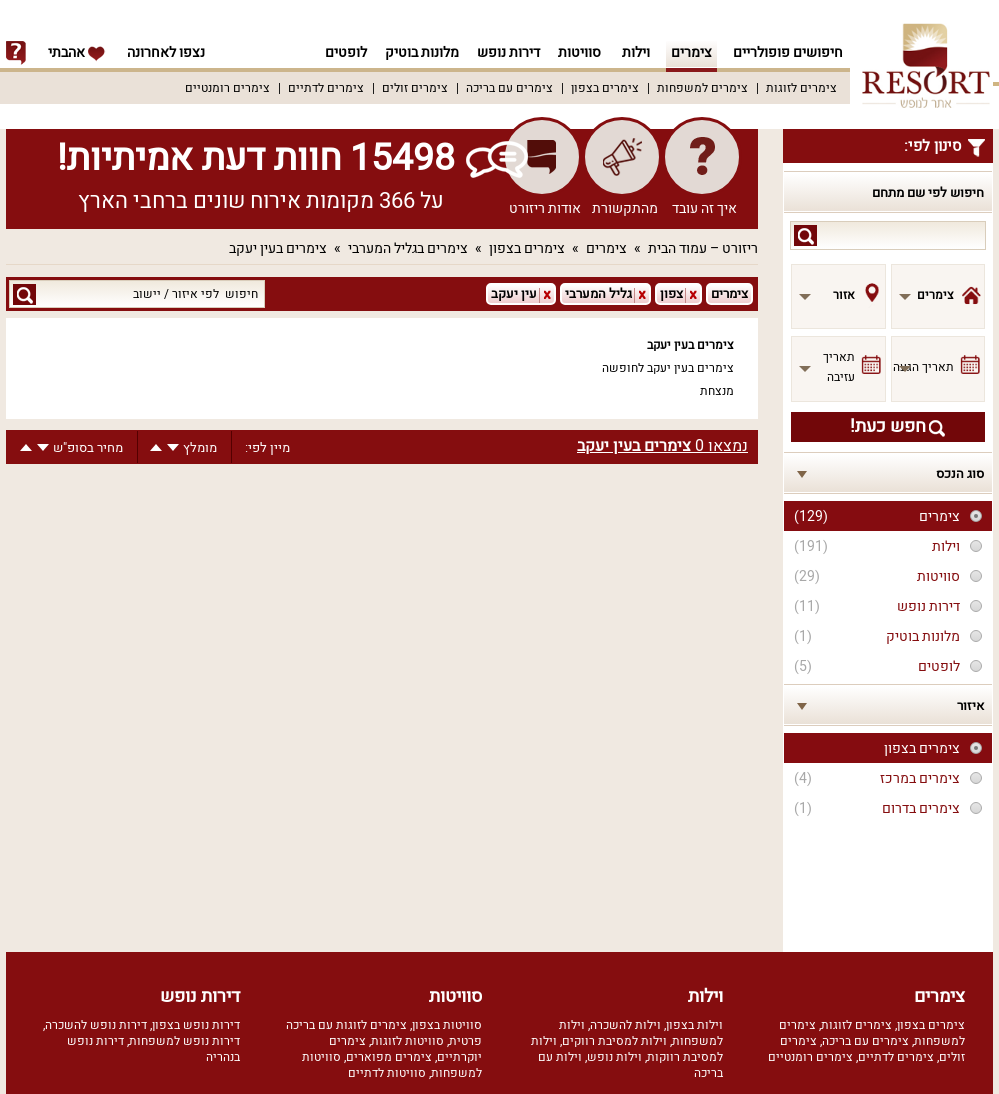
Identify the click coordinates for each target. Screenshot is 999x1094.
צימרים (691, 52)
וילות (636, 52)
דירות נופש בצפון (196, 1025)
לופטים (337, 52)
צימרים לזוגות (801, 88)
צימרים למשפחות (702, 88)
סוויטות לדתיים (387, 1073)
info (16, 53)
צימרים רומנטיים (227, 88)
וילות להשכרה (625, 1025)
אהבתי (77, 52)
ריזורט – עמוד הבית (703, 248)
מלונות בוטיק (416, 52)
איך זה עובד (704, 208)
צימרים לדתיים (326, 88)
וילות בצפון (694, 1025)
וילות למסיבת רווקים (614, 1041)
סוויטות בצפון (447, 1025)
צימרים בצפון (605, 88)
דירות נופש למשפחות (184, 1041)
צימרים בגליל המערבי (408, 248)
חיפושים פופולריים (788, 52)
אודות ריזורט (545, 208)
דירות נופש (505, 52)
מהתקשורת (625, 208)
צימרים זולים (415, 88)
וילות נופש (614, 1057)
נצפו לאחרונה (166, 52)
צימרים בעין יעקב (278, 248)
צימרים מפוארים (389, 1057)
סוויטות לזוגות (407, 1041)
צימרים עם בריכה (509, 88)
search (805, 235)
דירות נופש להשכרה (96, 1025)
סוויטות (579, 52)
